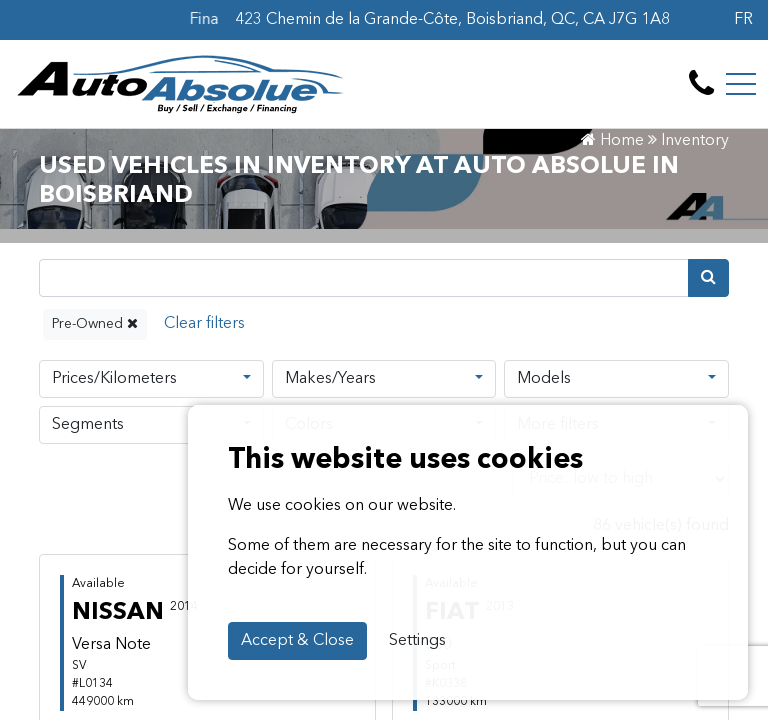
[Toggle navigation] (741, 84)
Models (544, 379)
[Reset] (204, 324)
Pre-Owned (95, 323)
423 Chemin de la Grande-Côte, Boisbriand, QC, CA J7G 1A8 (452, 20)
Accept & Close (297, 641)
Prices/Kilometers (114, 379)
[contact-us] (701, 84)
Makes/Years (330, 379)
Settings (417, 641)
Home (612, 141)
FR (743, 20)
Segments (88, 425)
